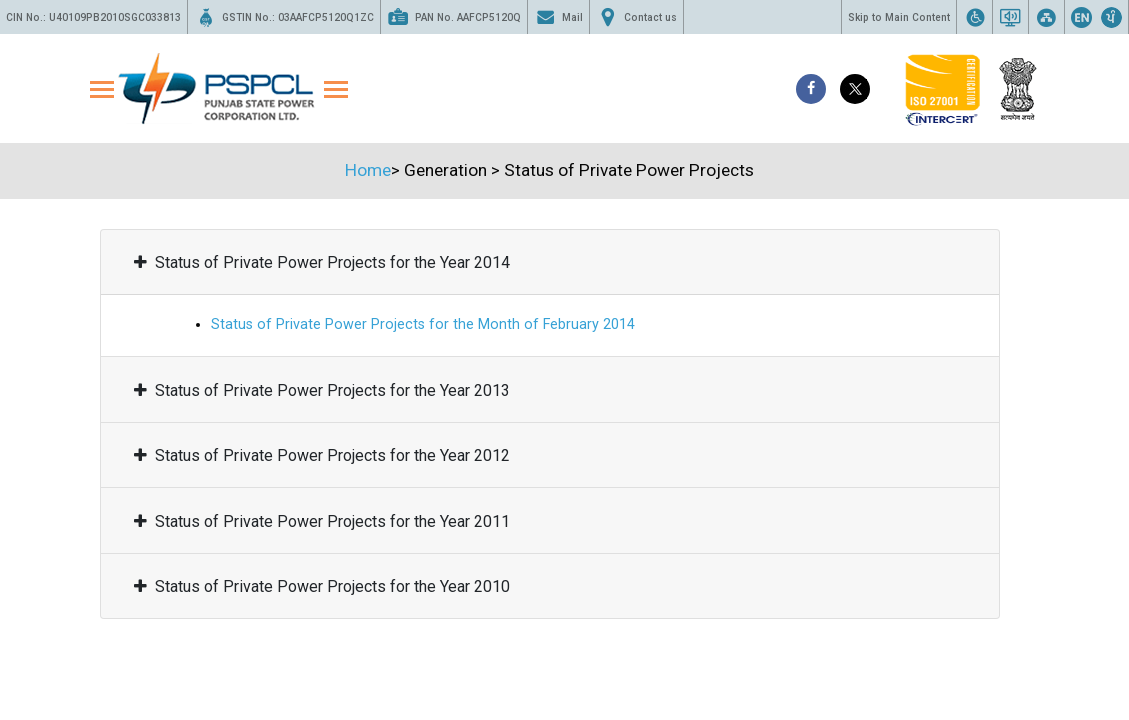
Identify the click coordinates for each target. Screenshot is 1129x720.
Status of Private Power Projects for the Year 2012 (322, 455)
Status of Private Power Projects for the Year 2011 (322, 521)
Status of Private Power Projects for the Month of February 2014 (423, 324)
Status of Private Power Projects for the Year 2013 (322, 390)
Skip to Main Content (899, 17)
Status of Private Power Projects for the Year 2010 (322, 586)
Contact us (636, 17)
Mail (558, 17)
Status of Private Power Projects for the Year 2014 (322, 262)
